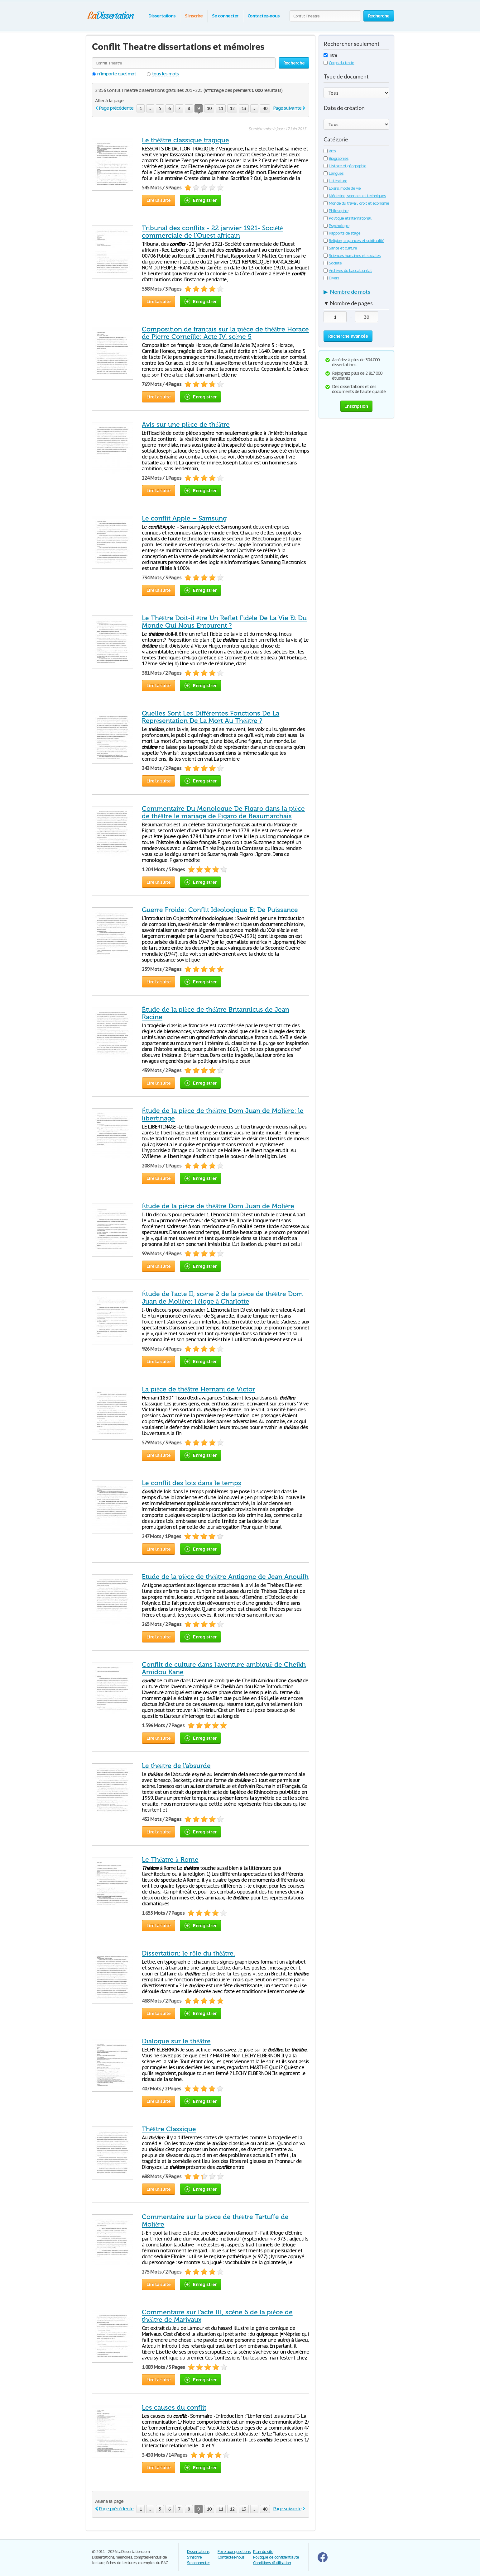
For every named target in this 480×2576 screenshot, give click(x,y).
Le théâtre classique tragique (185, 140)
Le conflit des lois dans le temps (191, 1483)
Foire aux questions (234, 2551)
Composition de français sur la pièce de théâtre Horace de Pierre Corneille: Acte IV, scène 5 (225, 333)
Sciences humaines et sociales (352, 255)
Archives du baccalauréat (348, 270)
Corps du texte (339, 62)
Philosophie (336, 210)
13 (243, 108)
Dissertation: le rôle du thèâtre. (188, 1953)
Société (333, 263)
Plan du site (263, 2551)
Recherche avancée (348, 336)
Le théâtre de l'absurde (176, 1766)
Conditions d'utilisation (272, 2562)
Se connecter (225, 16)
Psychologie (336, 225)
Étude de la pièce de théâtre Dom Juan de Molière (218, 1206)
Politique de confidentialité (276, 2557)
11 (220, 108)
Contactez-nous (263, 16)
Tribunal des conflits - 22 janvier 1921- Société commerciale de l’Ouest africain (212, 231)
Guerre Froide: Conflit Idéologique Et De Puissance (220, 910)
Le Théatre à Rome (170, 1859)
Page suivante (287, 108)
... (150, 108)
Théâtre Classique (169, 2129)
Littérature (335, 180)
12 (232, 108)
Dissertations (161, 16)
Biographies (336, 158)
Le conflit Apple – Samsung (184, 518)
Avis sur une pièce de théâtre (186, 424)
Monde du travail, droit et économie (356, 203)
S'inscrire (194, 16)
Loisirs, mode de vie (342, 188)
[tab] (356, 293)
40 (264, 108)
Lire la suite (158, 200)
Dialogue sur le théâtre (176, 2041)
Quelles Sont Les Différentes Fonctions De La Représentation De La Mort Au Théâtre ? (210, 717)
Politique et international (347, 218)
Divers (331, 278)
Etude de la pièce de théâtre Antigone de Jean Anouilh (225, 1576)
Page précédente (116, 108)
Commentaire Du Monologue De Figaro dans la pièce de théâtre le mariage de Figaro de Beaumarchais (223, 812)
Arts (330, 151)
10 (209, 108)
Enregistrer (200, 200)
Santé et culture (340, 248)
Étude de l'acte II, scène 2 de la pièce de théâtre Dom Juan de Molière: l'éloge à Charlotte (222, 1297)
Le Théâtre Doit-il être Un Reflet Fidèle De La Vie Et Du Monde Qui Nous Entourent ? (224, 621)
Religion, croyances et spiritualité (354, 240)
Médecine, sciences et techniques (355, 195)
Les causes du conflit (174, 2407)
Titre (330, 55)
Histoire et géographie (345, 166)
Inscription (356, 406)
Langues (333, 173)
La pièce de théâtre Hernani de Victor (198, 1389)
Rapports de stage (342, 233)
